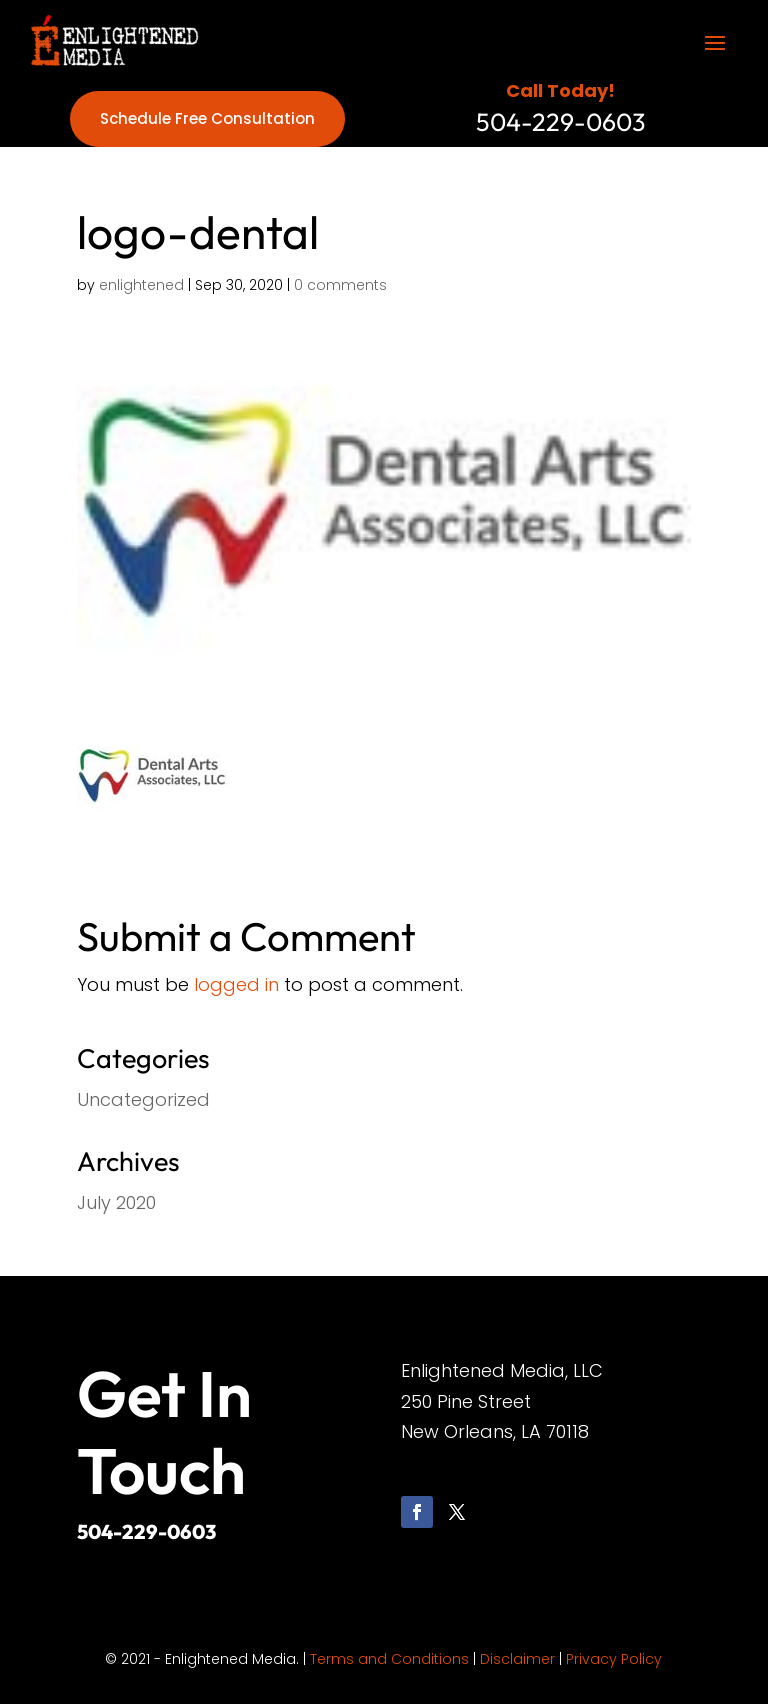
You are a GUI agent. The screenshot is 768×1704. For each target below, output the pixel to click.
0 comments (340, 285)
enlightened (141, 285)
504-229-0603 (146, 1531)
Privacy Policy (614, 1659)
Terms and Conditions (389, 1659)
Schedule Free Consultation (207, 118)
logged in (236, 984)
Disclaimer (517, 1659)
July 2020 (116, 1202)
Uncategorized (143, 1099)
